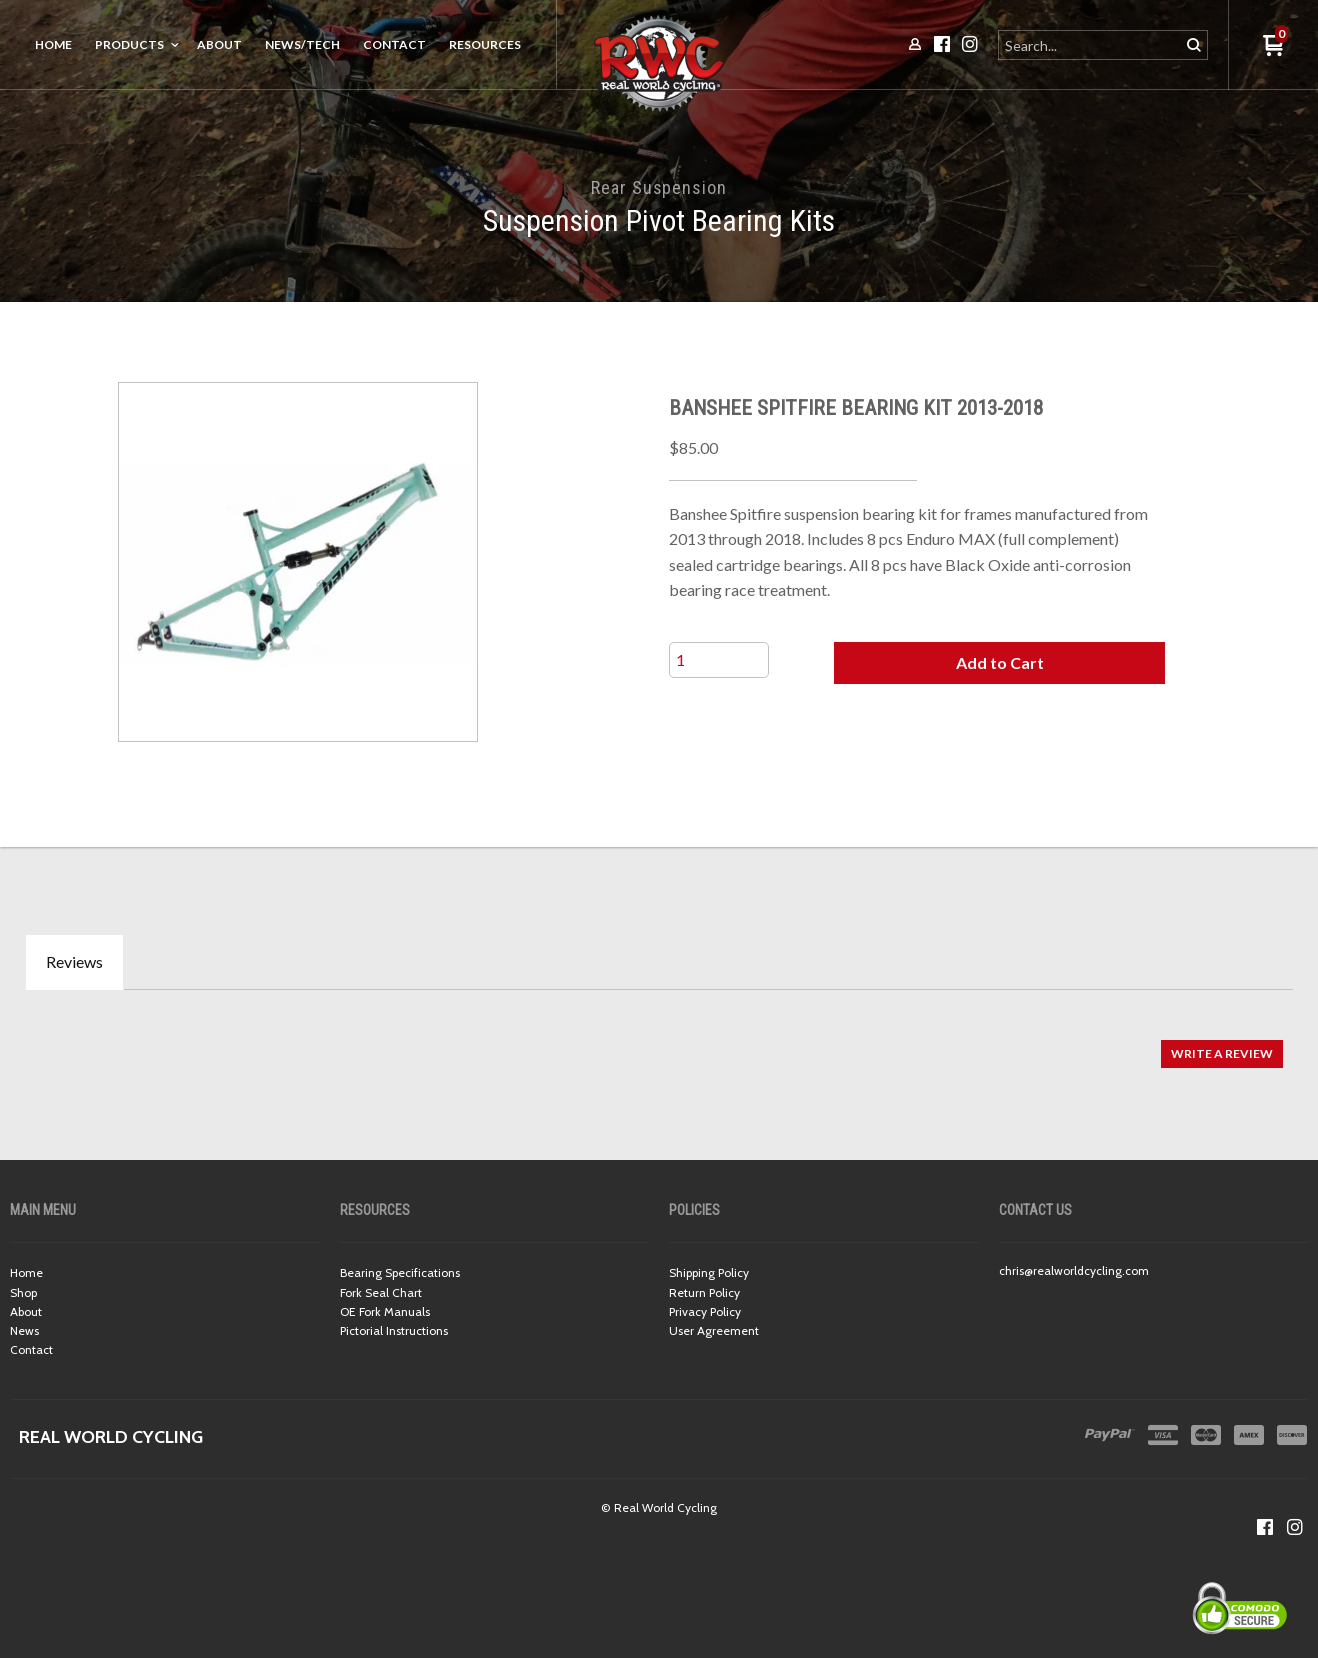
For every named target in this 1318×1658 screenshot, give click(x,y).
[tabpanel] (659, 1043)
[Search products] (1090, 45)
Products (129, 44)
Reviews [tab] (74, 961)
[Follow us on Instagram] (1295, 1527)
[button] (999, 663)
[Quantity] (719, 660)
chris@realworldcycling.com (1074, 1270)
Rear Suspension (659, 187)
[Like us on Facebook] (1265, 1527)
